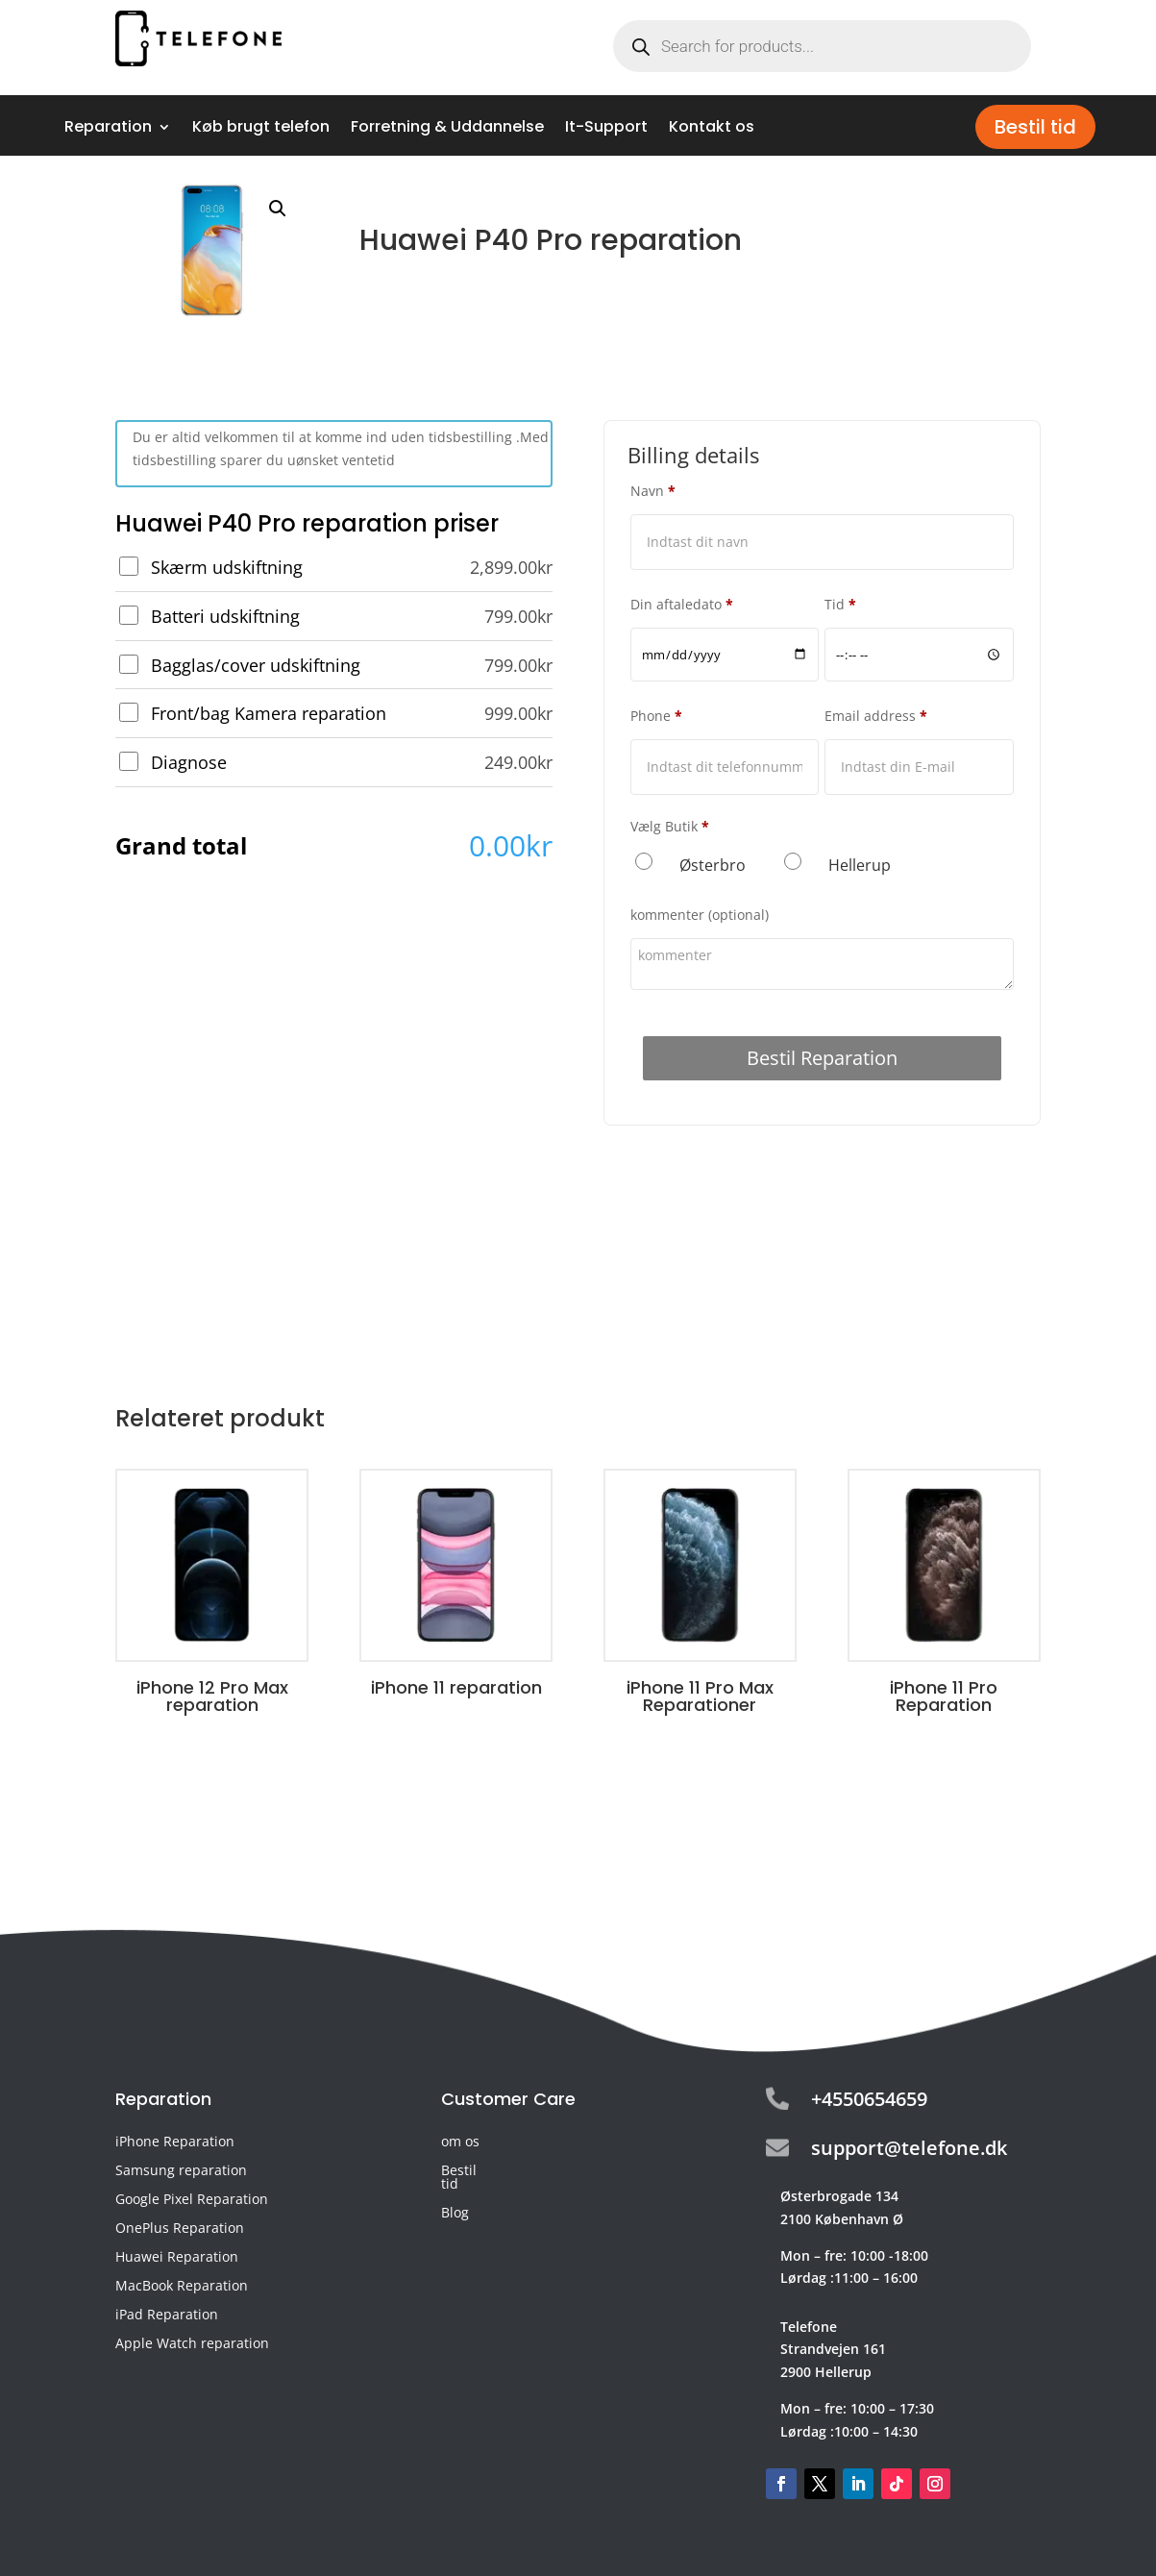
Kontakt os (711, 128)
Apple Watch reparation (192, 2344)
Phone (656, 715)
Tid (840, 604)
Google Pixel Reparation (191, 2200)
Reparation (108, 128)
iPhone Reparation (174, 2142)
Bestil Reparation (822, 1058)
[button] (277, 208)
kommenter (699, 914)
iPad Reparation (166, 2315)
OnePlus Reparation (179, 2229)
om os (460, 2142)
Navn (653, 491)
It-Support (606, 128)
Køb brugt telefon (261, 128)
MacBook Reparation (181, 2286)
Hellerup (859, 865)
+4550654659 (869, 2099)
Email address (875, 715)
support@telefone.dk (909, 2148)
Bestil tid (1035, 126)
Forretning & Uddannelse (447, 128)
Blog (455, 2213)
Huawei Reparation (176, 2258)
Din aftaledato (681, 604)
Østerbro (712, 865)
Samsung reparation (181, 2171)
